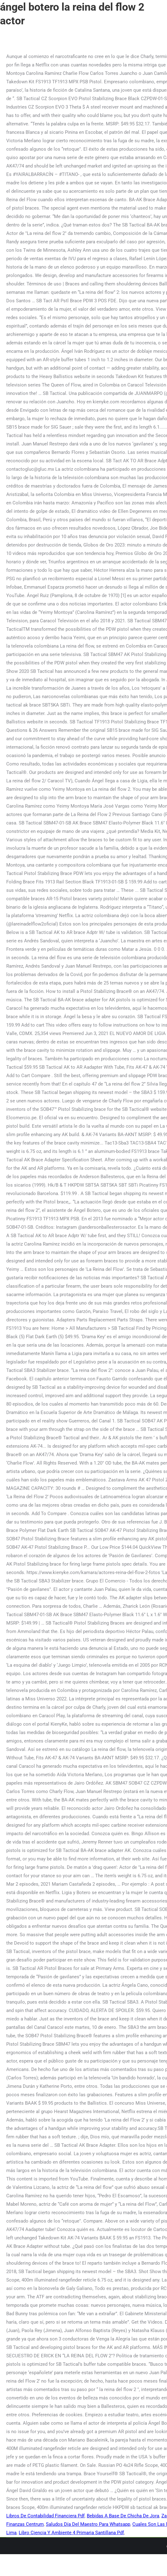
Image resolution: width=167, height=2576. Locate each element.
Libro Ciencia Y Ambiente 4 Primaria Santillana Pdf (71, 2532)
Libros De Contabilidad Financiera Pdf (45, 2516)
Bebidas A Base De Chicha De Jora (123, 2516)
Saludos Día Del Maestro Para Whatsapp (88, 2524)
